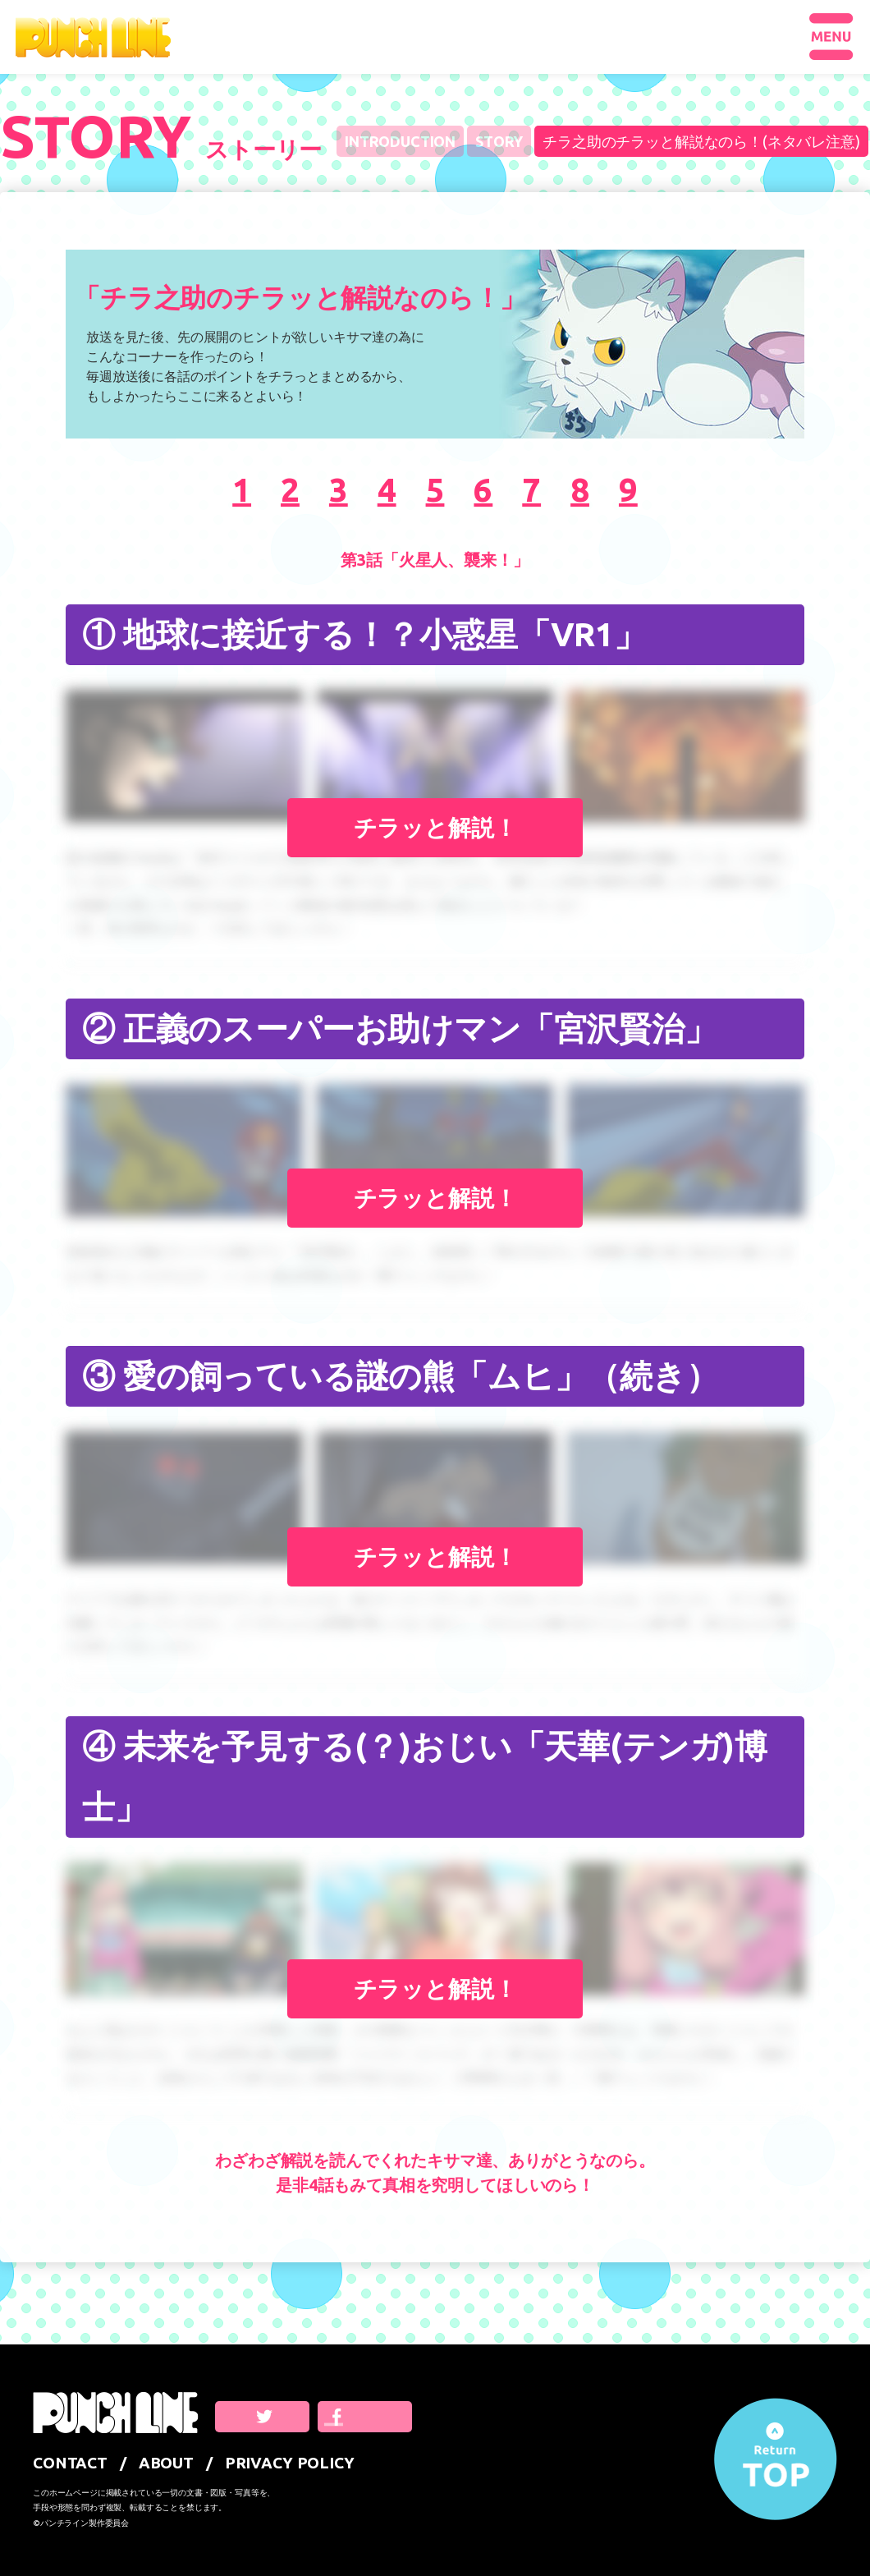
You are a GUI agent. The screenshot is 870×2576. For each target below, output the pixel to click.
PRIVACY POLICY (290, 2463)
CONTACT (70, 2463)
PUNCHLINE (93, 37)
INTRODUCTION (400, 141)
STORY (499, 141)
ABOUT (166, 2463)
